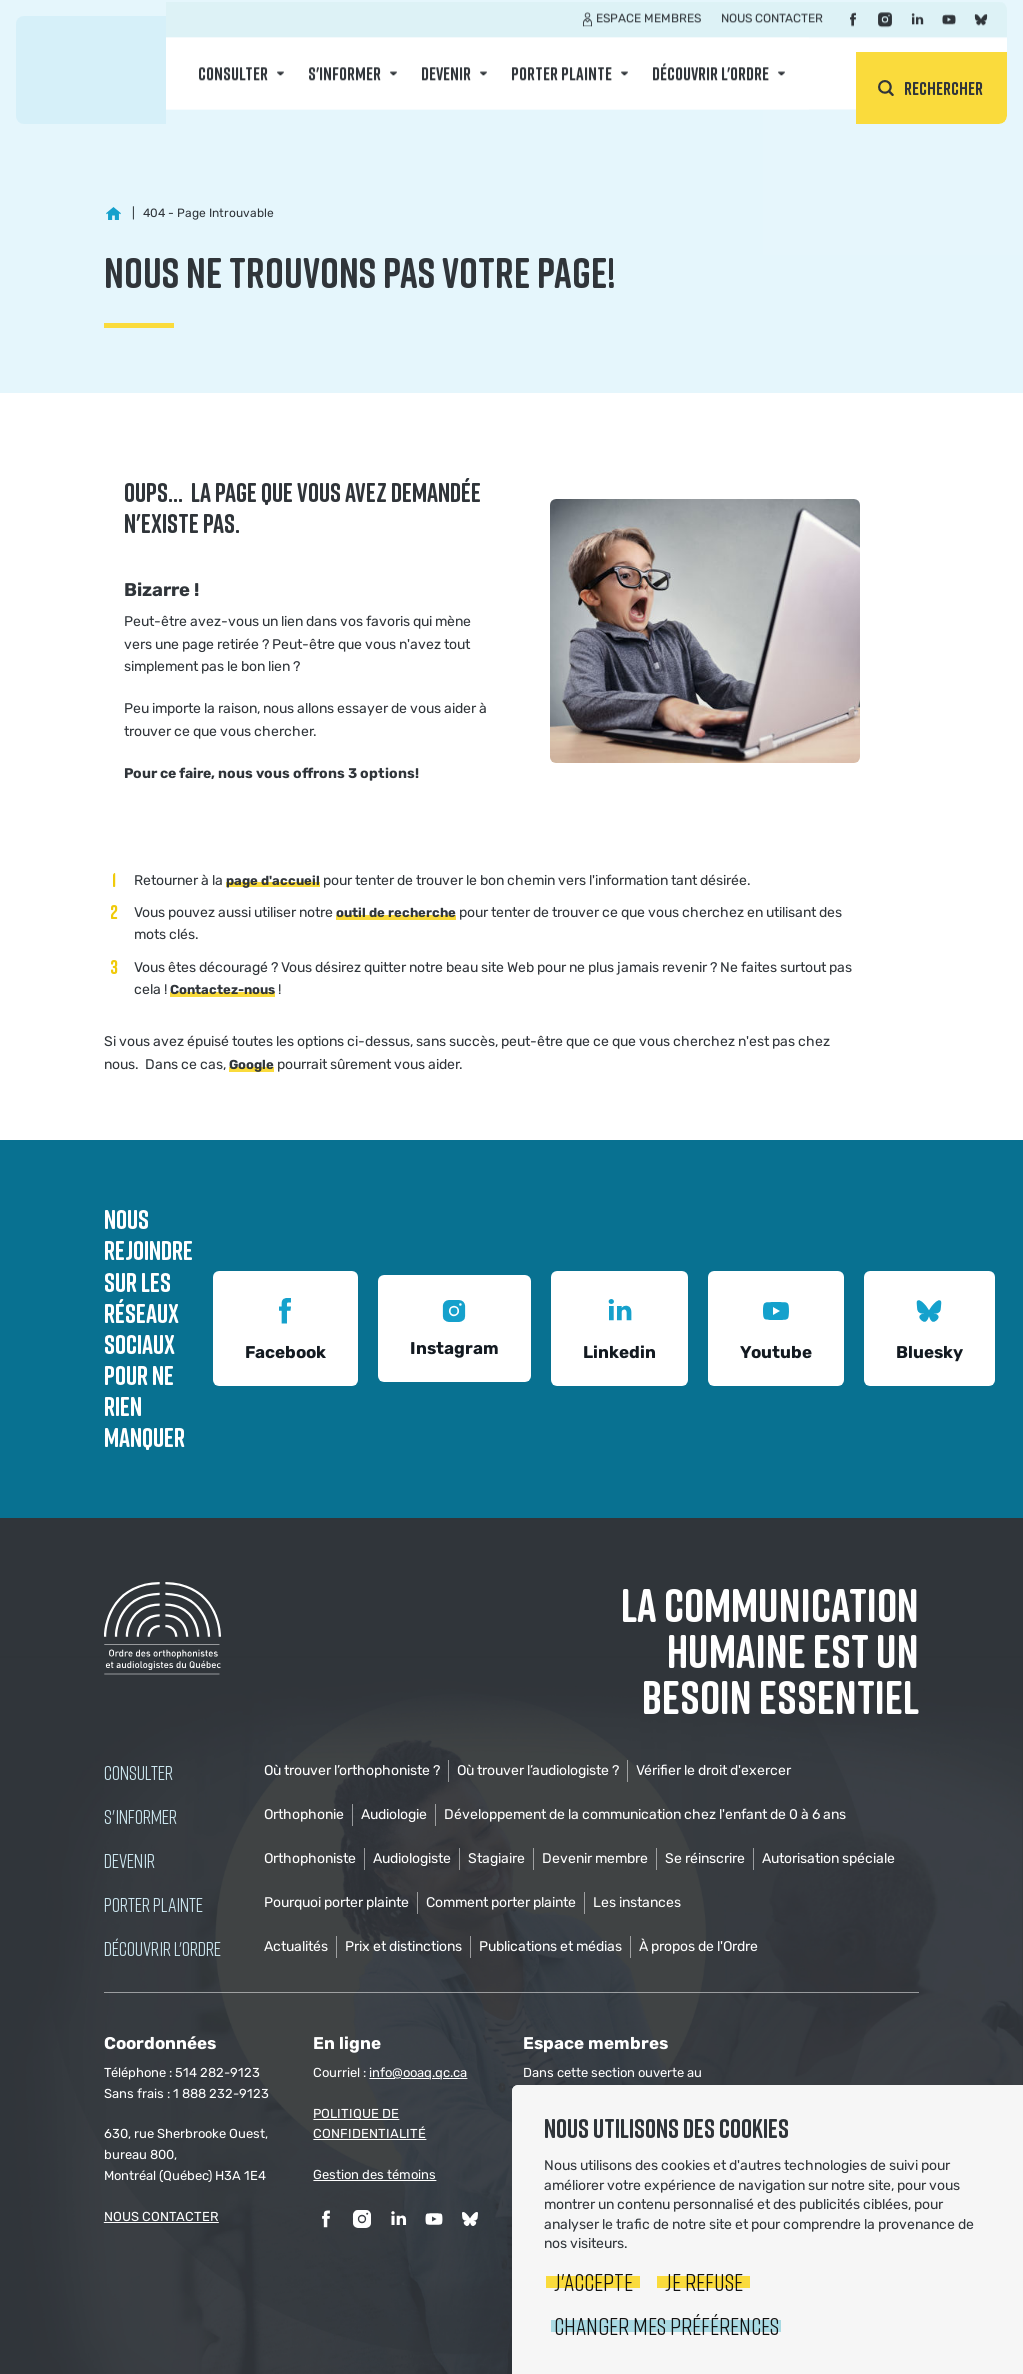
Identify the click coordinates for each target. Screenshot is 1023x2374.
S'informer (344, 88)
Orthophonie (304, 1814)
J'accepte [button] (593, 2281)
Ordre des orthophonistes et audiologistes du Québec (91, 70)
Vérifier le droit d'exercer (713, 1770)
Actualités (296, 1946)
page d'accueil (273, 880)
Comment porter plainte (501, 1902)
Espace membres (648, 33)
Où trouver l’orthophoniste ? (352, 1770)
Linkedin (619, 1326)
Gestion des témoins (374, 2174)
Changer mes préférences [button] (666, 2325)
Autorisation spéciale (828, 1858)
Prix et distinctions (403, 1946)
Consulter (233, 88)
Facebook (285, 1326)
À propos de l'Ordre (698, 1946)
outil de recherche (396, 912)
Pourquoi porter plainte (336, 1902)
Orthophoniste (310, 1858)
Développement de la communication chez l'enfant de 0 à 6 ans (645, 1814)
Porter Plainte (561, 88)
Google (251, 1064)
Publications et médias (550, 1946)
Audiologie (394, 1814)
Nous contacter (772, 33)
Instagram (454, 1326)
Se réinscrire (705, 1858)
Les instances (637, 1902)
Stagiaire (496, 1858)
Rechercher (943, 88)
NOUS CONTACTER (161, 2216)
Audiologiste (412, 1858)
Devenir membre (595, 1858)
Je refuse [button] (704, 2281)
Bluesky (929, 1326)
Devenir (446, 88)
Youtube (776, 1326)
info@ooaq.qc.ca (418, 2072)
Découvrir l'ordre (710, 88)
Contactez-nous (222, 989)
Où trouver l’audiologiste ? (538, 1770)
